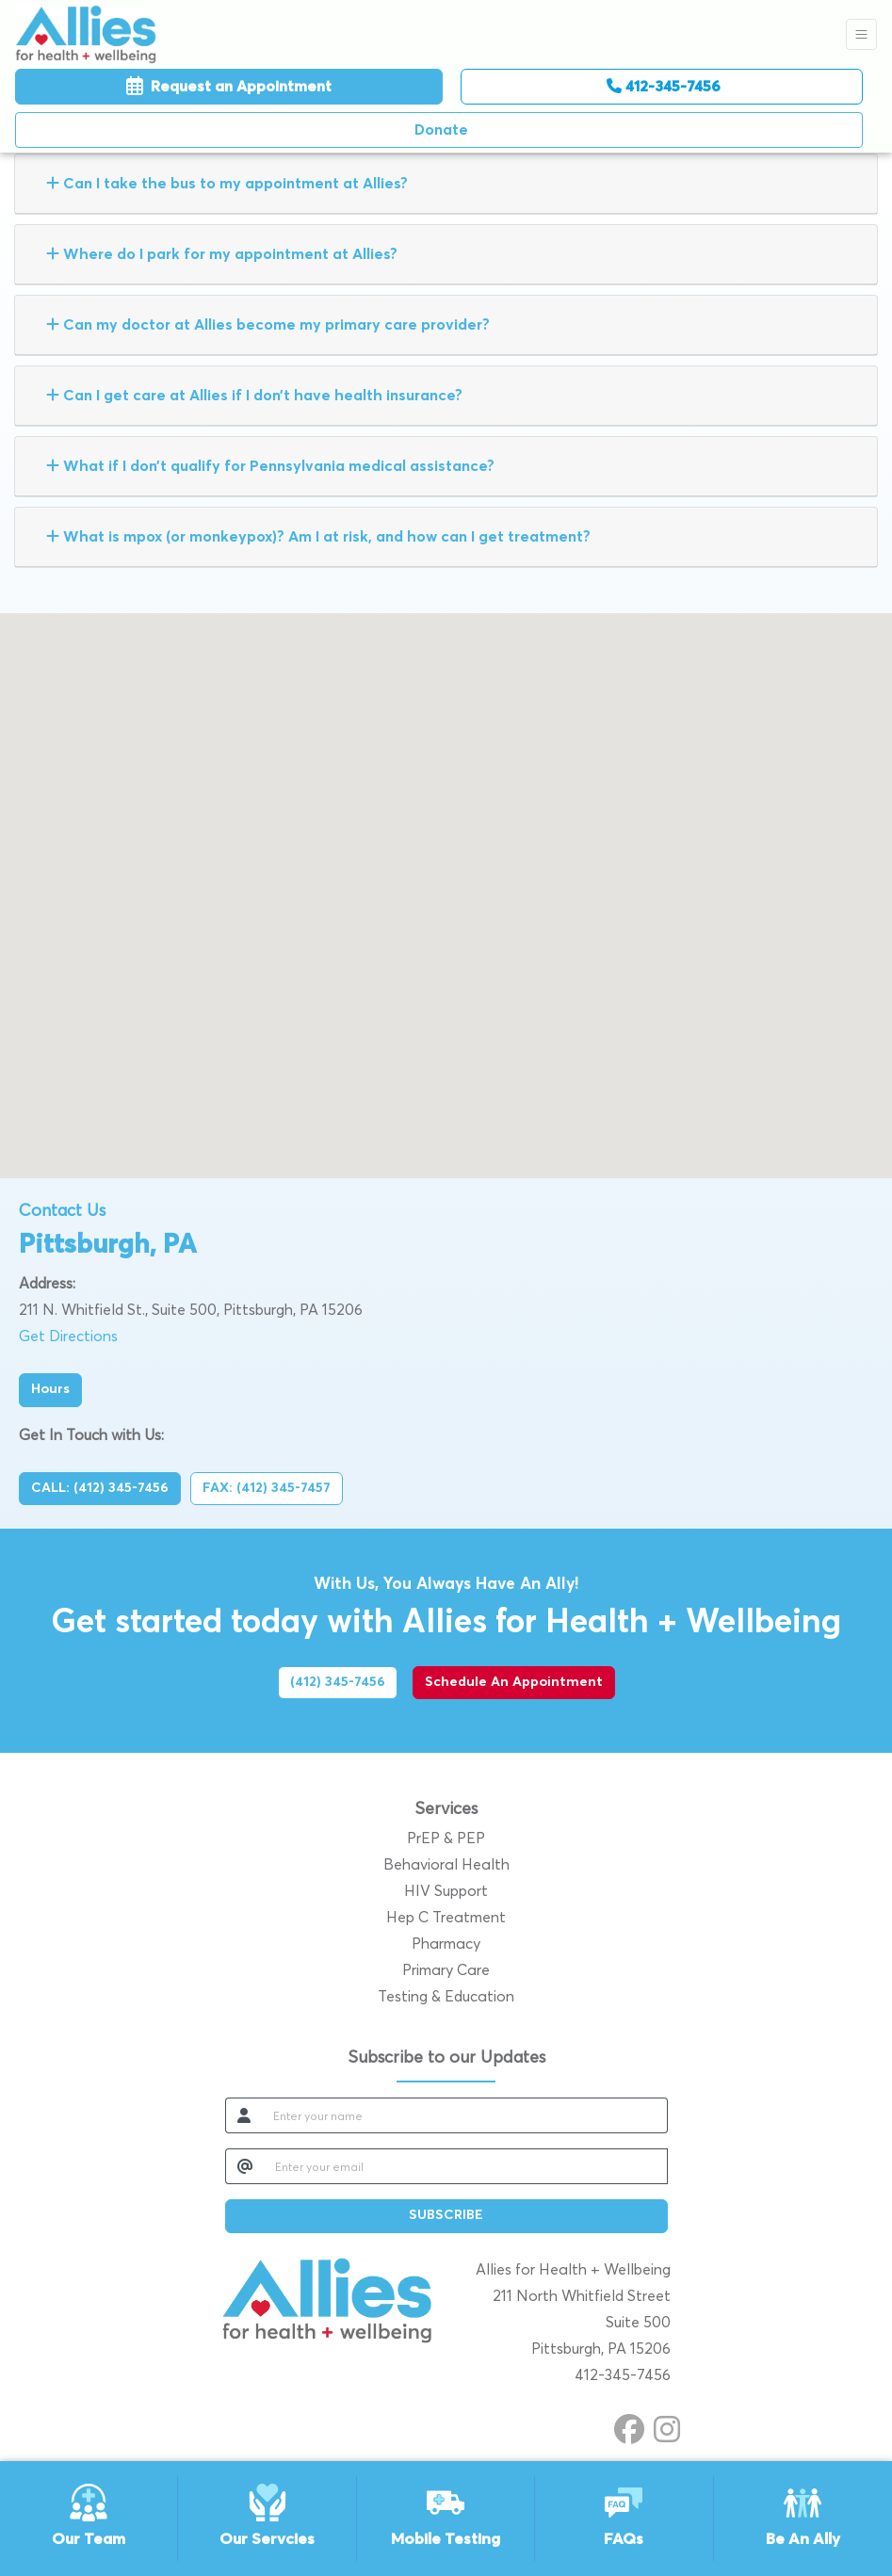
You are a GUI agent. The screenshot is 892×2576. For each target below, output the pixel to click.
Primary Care (446, 1970)
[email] (466, 2166)
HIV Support (446, 1891)
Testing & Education (446, 1996)
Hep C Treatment (446, 1917)
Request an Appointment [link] (229, 86)
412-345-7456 (664, 86)
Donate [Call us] (441, 130)
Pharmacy (446, 1944)
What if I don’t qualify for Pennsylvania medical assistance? (270, 466)
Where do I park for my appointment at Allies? (221, 254)
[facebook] (629, 2425)
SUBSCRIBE (446, 2215)
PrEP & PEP (446, 1838)
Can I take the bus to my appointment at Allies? (227, 183)
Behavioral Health (446, 1864)
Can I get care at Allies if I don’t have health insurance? (254, 395)
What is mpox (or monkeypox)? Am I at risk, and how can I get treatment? (318, 536)
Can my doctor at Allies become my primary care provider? (268, 324)
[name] (465, 2115)
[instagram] (667, 2425)
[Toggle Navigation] (861, 34)
